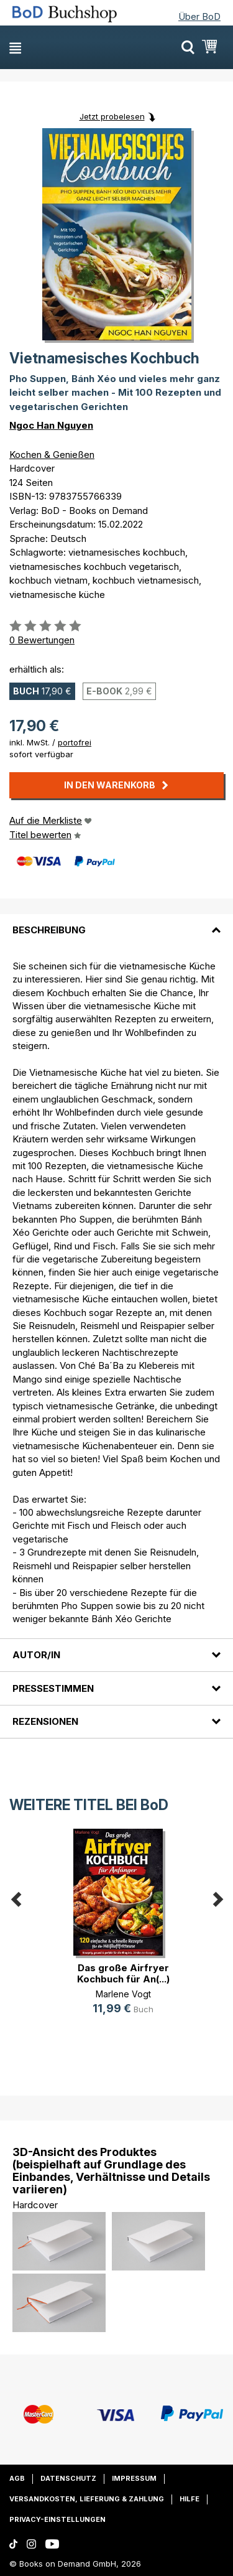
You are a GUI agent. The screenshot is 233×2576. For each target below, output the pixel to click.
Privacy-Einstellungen (57, 2519)
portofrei (74, 742)
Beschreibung (49, 930)
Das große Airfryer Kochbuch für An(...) (123, 1973)
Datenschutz (68, 2478)
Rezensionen (45, 1721)
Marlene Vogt (123, 1994)
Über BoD (199, 16)
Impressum (134, 2478)
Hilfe (189, 2498)
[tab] (116, 922)
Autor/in (36, 1655)
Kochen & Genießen (51, 454)
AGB (17, 2478)
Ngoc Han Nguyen (51, 425)
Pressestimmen (53, 1688)
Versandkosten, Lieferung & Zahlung (86, 2498)
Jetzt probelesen (112, 116)
